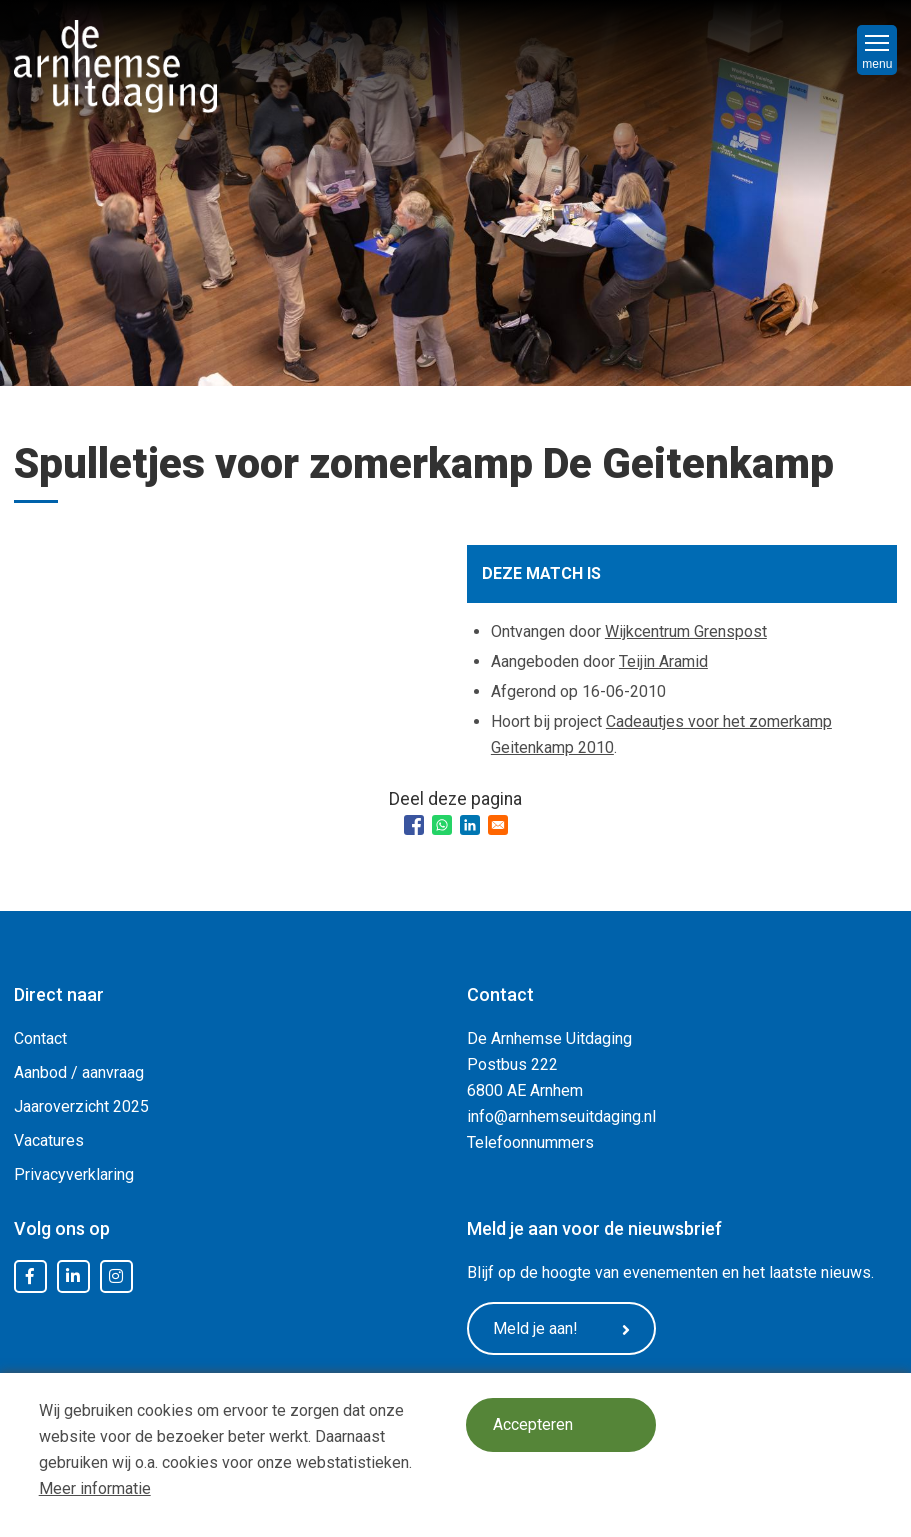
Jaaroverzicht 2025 (81, 1106)
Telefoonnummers (530, 1142)
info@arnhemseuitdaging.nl (561, 1116)
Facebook (30, 1277)
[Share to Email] (498, 825)
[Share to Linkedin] (470, 825)
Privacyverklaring (74, 1174)
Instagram (116, 1277)
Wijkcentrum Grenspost (686, 631)
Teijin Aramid (663, 661)
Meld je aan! (567, 1329)
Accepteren (535, 1425)
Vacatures (49, 1140)
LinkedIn (73, 1277)
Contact (40, 1038)
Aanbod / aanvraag (79, 1072)
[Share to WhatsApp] (442, 825)
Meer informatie (95, 1488)
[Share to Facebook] (414, 825)
